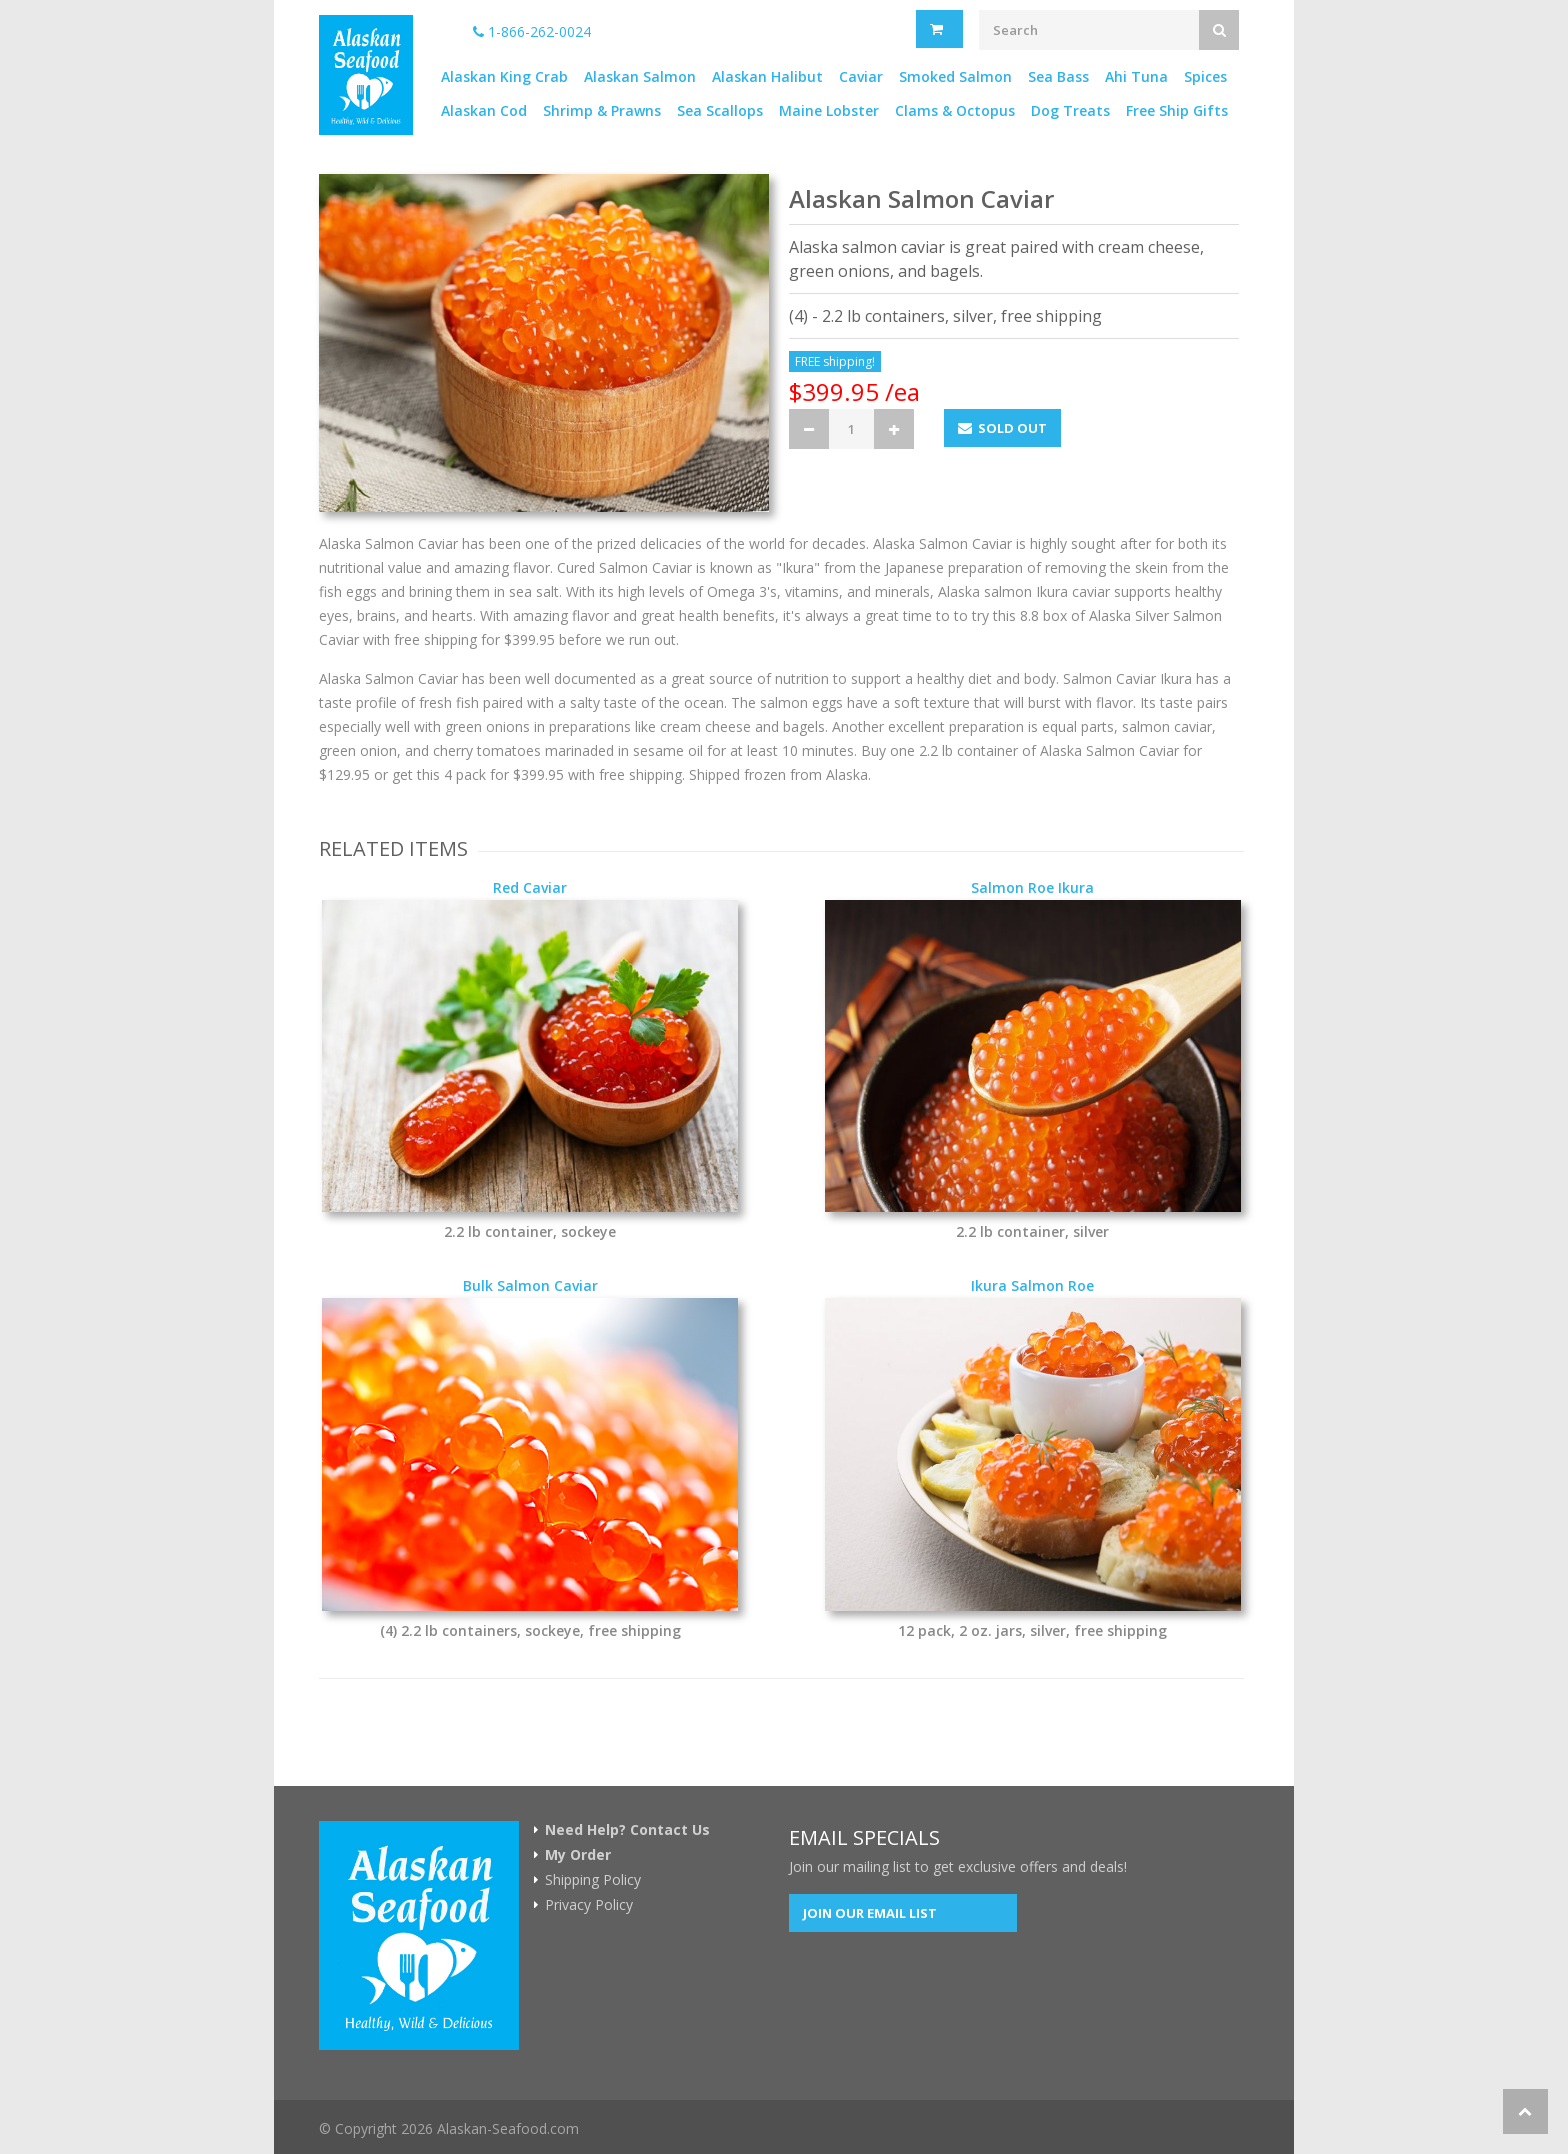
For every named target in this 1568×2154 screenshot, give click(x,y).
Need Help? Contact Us (627, 1830)
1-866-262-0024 (532, 31)
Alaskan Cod (484, 110)
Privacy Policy (589, 1905)
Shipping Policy (593, 1880)
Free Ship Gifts (1177, 110)
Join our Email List (870, 1913)
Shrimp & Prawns (602, 110)
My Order (578, 1855)
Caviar (861, 76)
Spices (1205, 76)
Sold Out (1002, 428)
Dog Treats (1070, 110)
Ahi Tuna (1136, 76)
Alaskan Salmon (640, 76)
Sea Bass (1058, 76)
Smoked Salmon (955, 76)
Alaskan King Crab (504, 76)
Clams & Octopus (955, 110)
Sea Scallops (720, 110)
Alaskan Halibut (767, 76)
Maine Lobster (829, 110)
